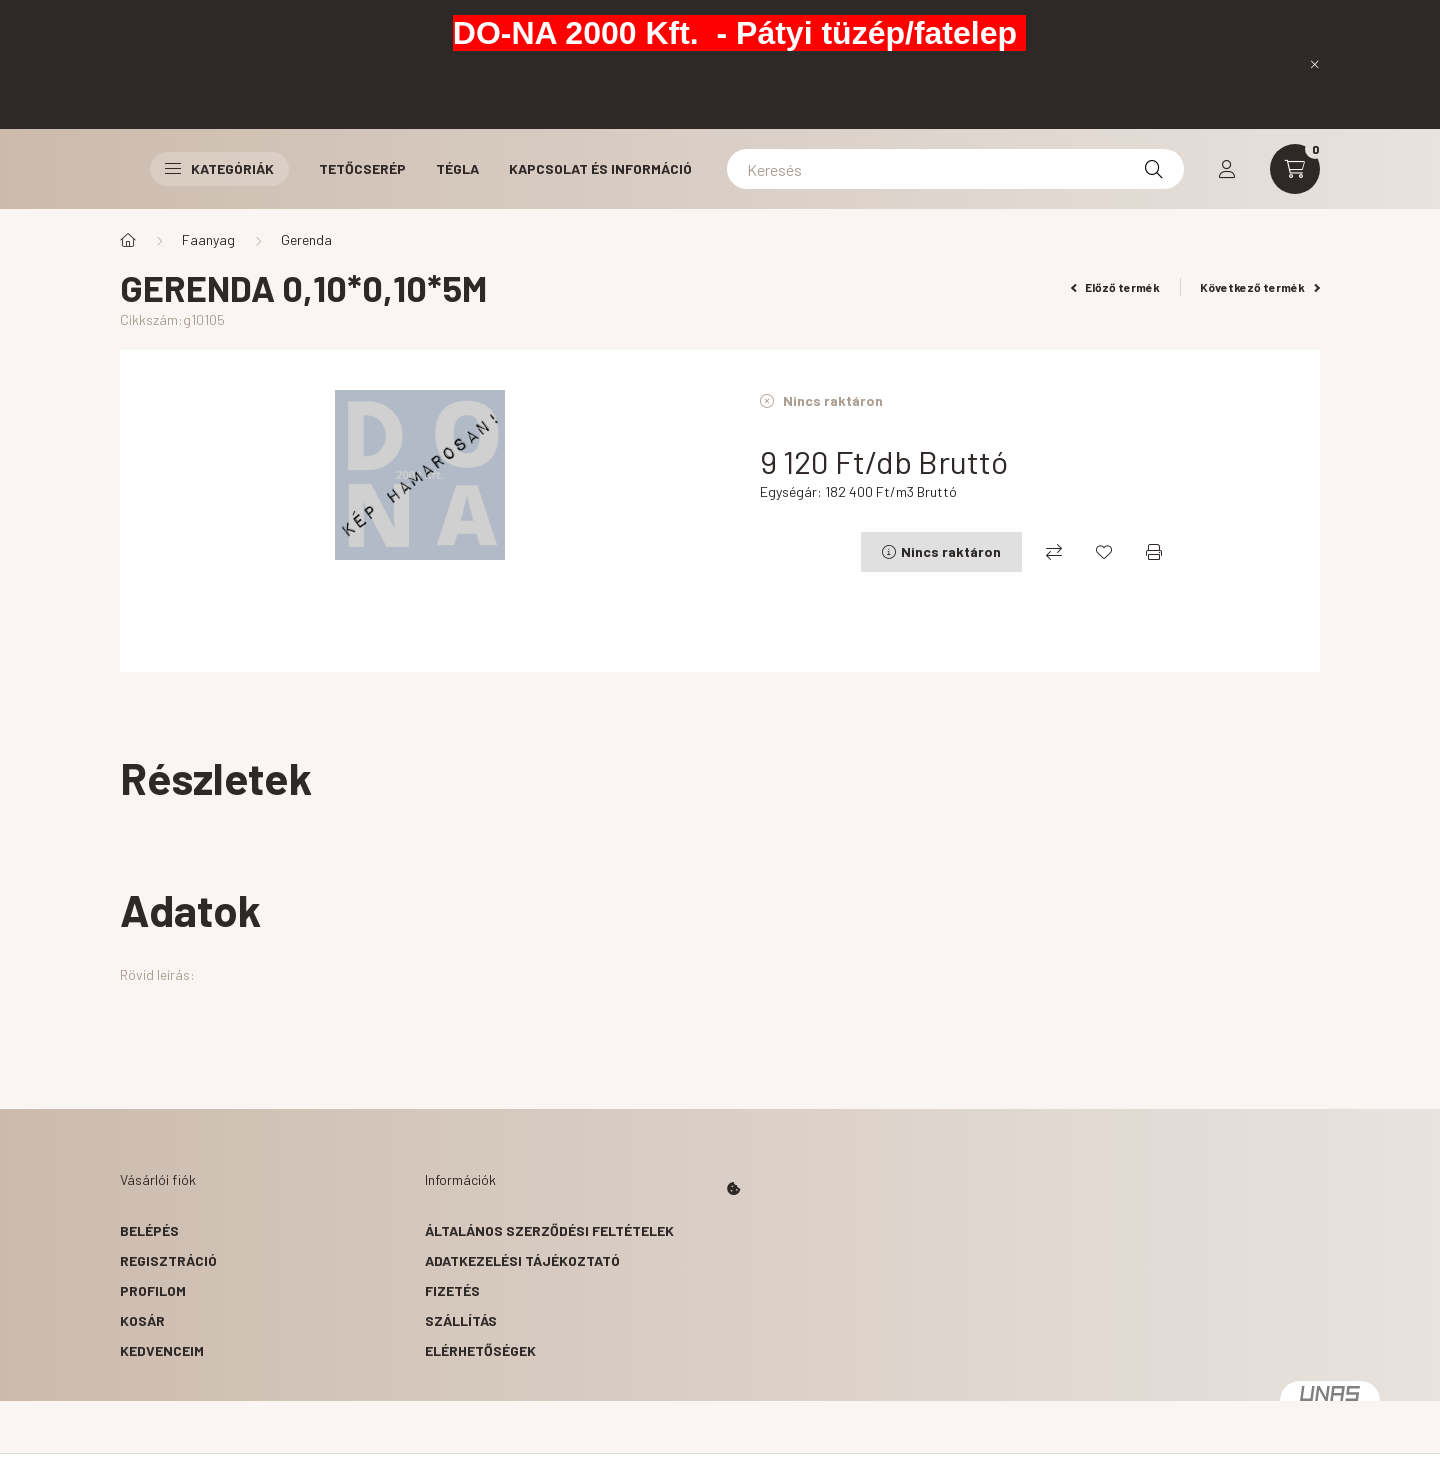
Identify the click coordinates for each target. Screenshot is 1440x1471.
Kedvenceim (162, 1350)
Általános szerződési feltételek (549, 1230)
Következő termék (1260, 287)
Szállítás (461, 1320)
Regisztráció (168, 1260)
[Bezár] (1315, 64)
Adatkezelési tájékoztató (522, 1260)
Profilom (153, 1290)
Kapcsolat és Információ (600, 168)
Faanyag (208, 239)
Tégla (457, 168)
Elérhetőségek (480, 1350)
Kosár (142, 1320)
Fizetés (452, 1290)
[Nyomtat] (1154, 552)
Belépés (149, 1230)
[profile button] (1227, 169)
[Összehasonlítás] (1054, 552)
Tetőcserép (362, 168)
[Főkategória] (128, 240)
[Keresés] (955, 169)
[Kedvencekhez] (1104, 552)
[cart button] (1295, 169)
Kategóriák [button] (219, 168)
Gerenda (306, 239)
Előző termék (1116, 287)
